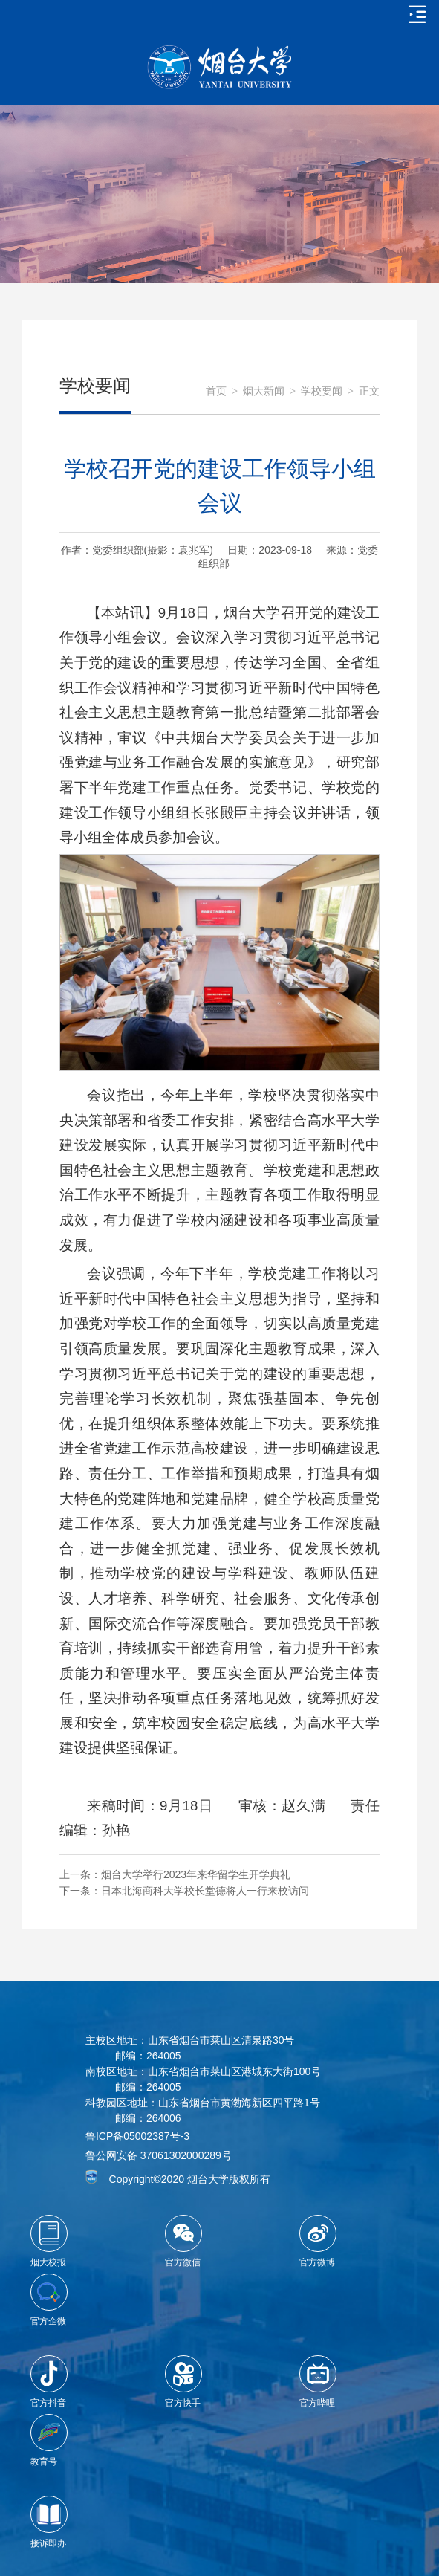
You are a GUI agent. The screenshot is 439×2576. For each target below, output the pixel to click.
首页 (216, 391)
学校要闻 (321, 391)
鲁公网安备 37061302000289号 (158, 2155)
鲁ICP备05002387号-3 (137, 2136)
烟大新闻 (263, 391)
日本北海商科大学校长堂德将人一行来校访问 (205, 1891)
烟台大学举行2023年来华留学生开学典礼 (195, 1874)
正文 (369, 391)
